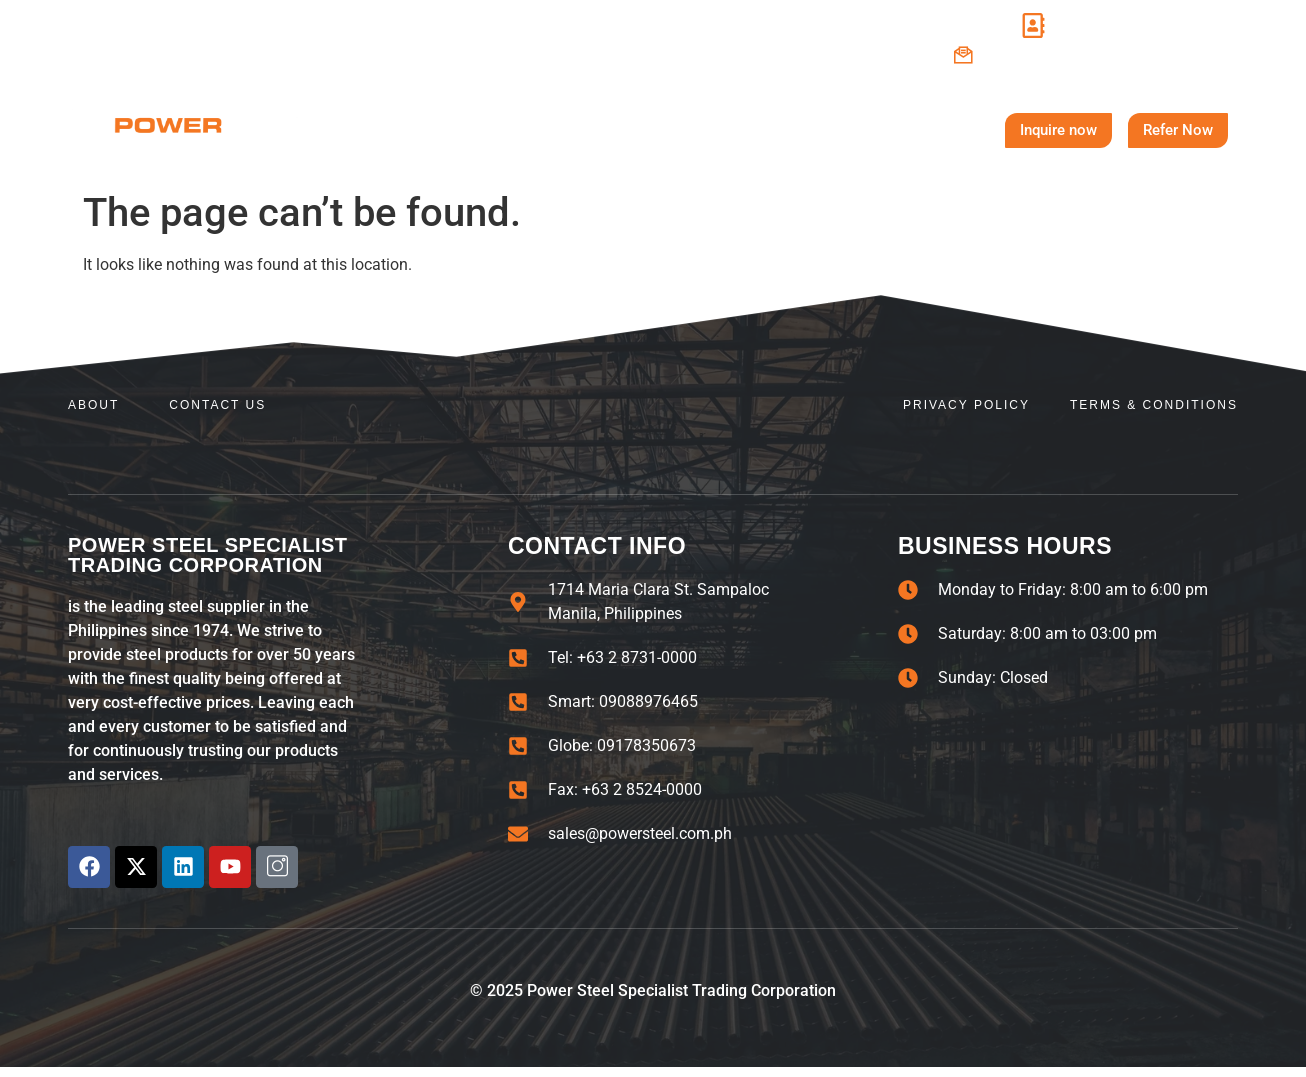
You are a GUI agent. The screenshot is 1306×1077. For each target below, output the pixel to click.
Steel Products (660, 130)
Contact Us (833, 130)
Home (378, 129)
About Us (485, 130)
